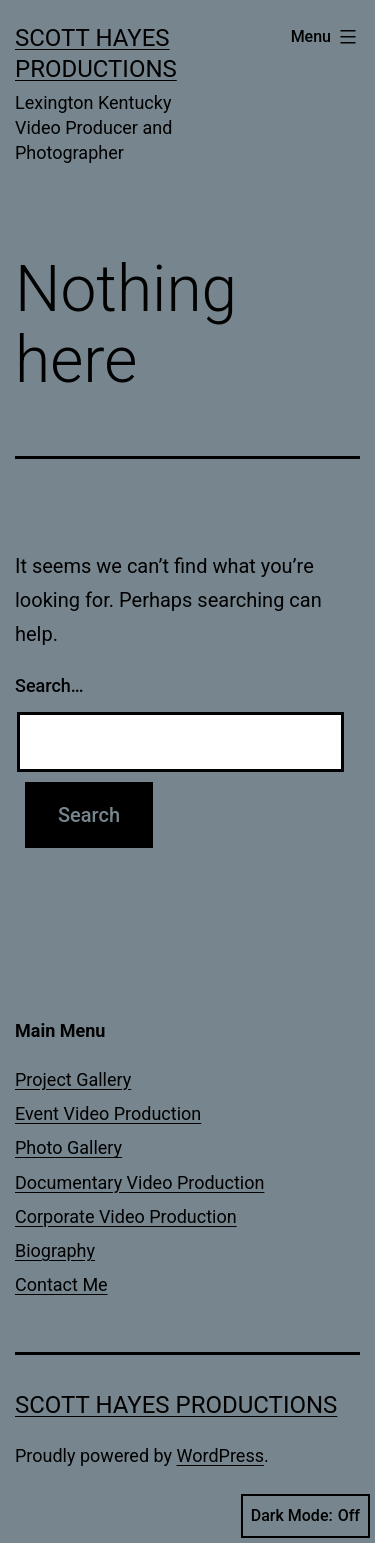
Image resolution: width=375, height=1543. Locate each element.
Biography (55, 1250)
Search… (49, 685)
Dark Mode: (305, 1516)
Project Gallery (73, 1079)
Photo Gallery (68, 1147)
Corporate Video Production (126, 1216)
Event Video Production (108, 1113)
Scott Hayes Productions (176, 1405)
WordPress (220, 1455)
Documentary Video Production (139, 1182)
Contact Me (61, 1284)
